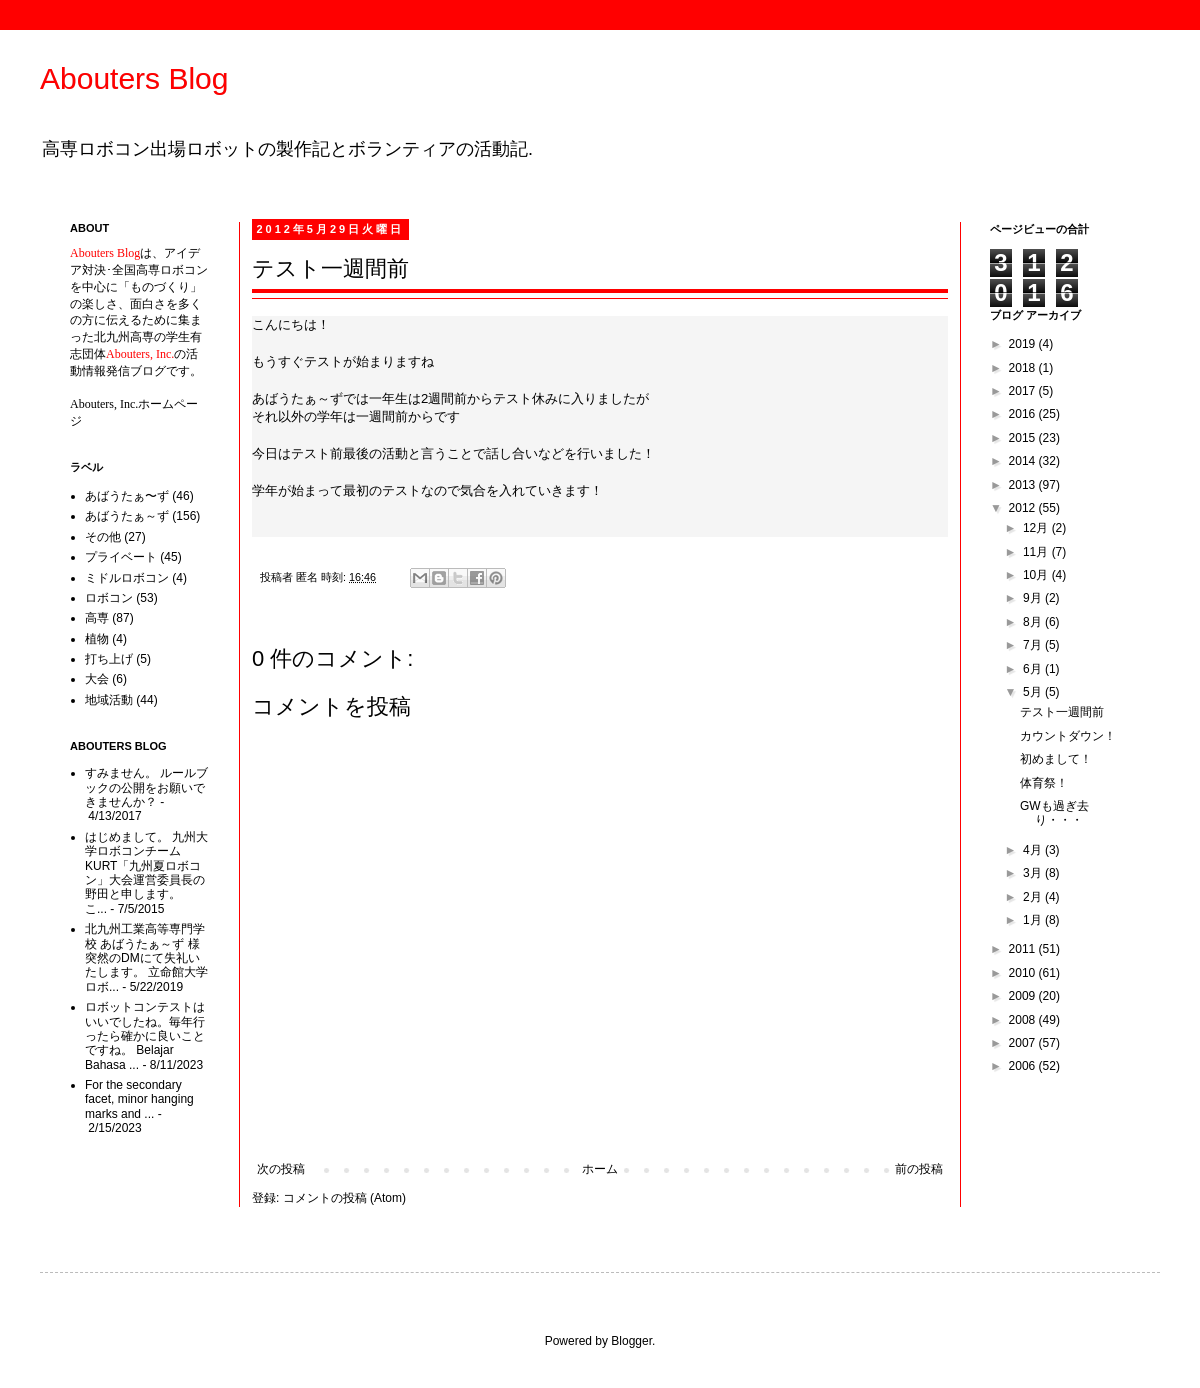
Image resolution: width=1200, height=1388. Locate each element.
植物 (97, 639)
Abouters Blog (134, 78)
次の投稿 (281, 1169)
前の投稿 (919, 1169)
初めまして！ (1056, 759)
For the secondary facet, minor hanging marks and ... (139, 1099)
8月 (1034, 622)
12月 (1037, 528)
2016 (1024, 414)
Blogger (631, 1341)
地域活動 (109, 700)
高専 (97, 618)
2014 (1024, 461)
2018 (1024, 368)
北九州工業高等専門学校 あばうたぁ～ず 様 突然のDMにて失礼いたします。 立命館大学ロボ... (146, 958)
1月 (1034, 920)
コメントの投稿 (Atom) (344, 1198)
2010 (1024, 973)
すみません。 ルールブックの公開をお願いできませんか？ (146, 787)
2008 (1024, 1020)
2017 (1024, 391)
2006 (1024, 1066)
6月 (1034, 669)
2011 (1024, 949)
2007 (1024, 1043)
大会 (97, 679)
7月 (1034, 645)
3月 (1034, 873)
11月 (1037, 552)
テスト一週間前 (1062, 712)
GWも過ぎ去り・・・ (1054, 813)
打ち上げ (109, 659)
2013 (1024, 485)
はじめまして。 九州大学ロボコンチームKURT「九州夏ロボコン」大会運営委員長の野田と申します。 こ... (146, 873)
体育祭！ (1044, 783)
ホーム (600, 1169)
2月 (1034, 897)
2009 (1024, 996)
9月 (1034, 598)
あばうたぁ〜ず (127, 496)
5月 (1034, 692)
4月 (1034, 850)
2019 (1024, 344)
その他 (103, 537)
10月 (1037, 575)
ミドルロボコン (127, 578)
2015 (1024, 438)
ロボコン (109, 598)
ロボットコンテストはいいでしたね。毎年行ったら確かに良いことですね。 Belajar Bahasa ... (145, 1036)
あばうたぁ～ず (127, 516)
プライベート (121, 557)
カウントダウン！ (1068, 736)
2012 (1024, 508)
